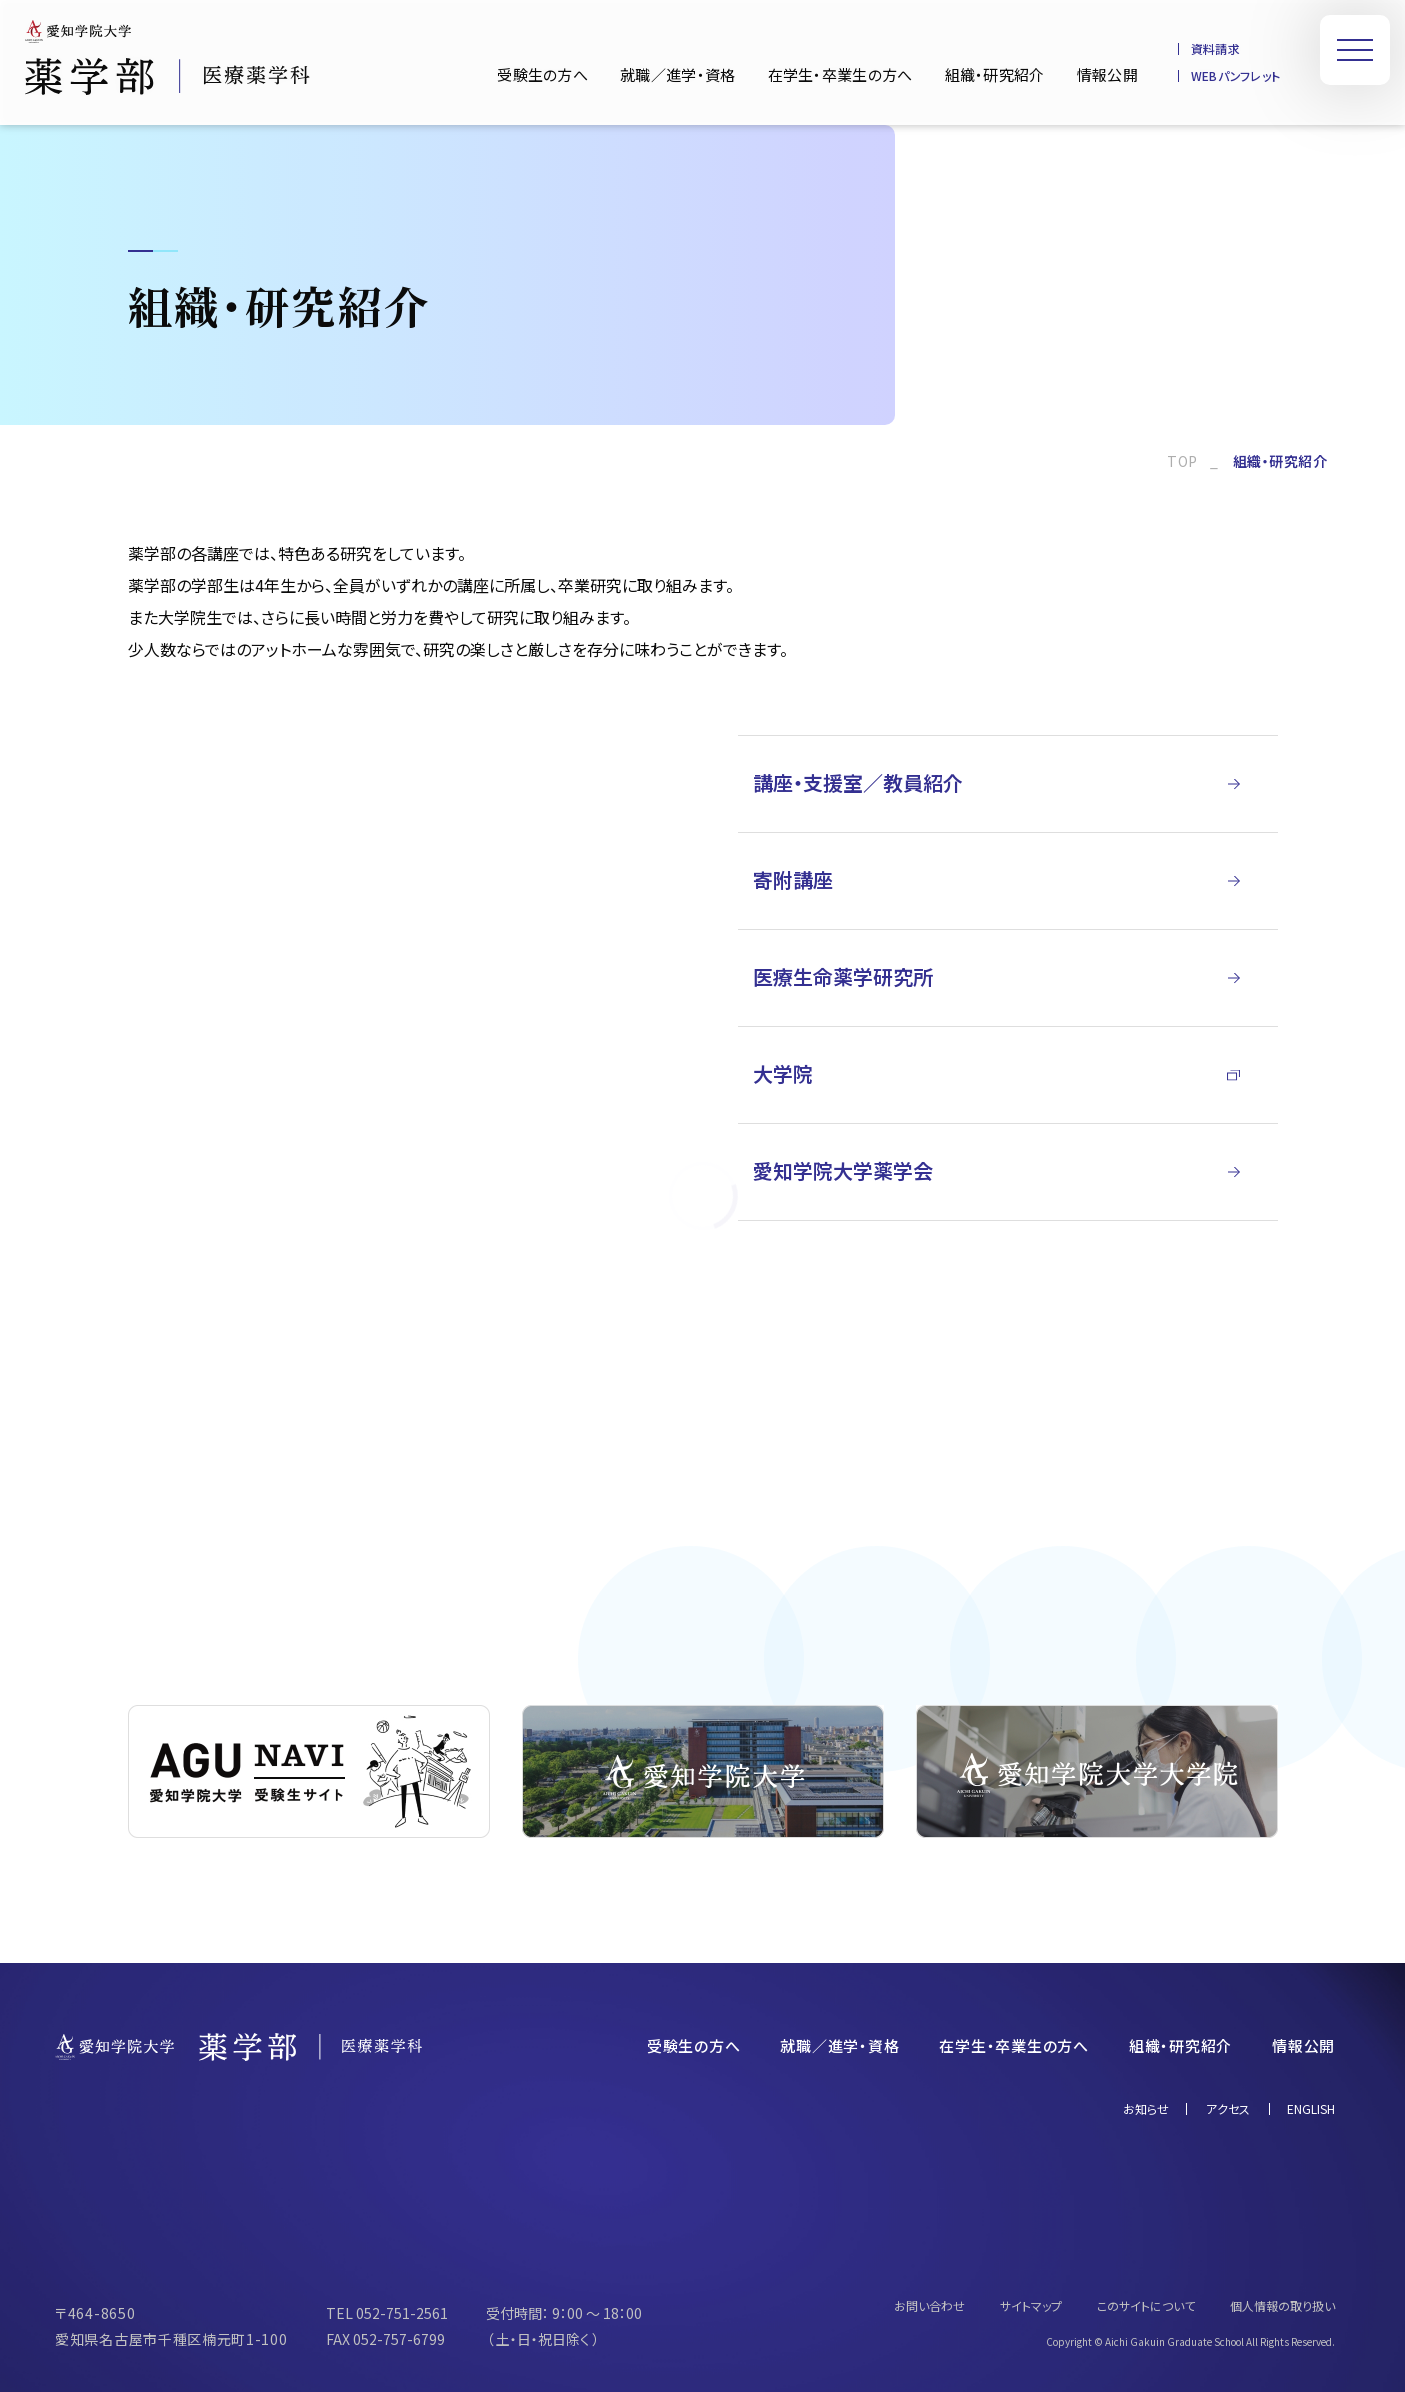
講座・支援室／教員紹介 (858, 782)
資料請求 (1215, 49)
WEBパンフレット (1235, 76)
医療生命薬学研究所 (843, 976)
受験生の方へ (542, 74)
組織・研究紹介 (995, 74)
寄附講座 (793, 879)
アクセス (1228, 2109)
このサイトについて (1146, 2306)
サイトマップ (1031, 2306)
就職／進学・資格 (677, 74)
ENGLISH (1311, 2109)
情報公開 (1107, 74)
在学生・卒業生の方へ (840, 74)
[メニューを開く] (1355, 50)
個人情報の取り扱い (1282, 2306)
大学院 (783, 1073)
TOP (1182, 461)
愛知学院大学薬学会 (843, 1170)
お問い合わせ (929, 2306)
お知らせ (1146, 2109)
